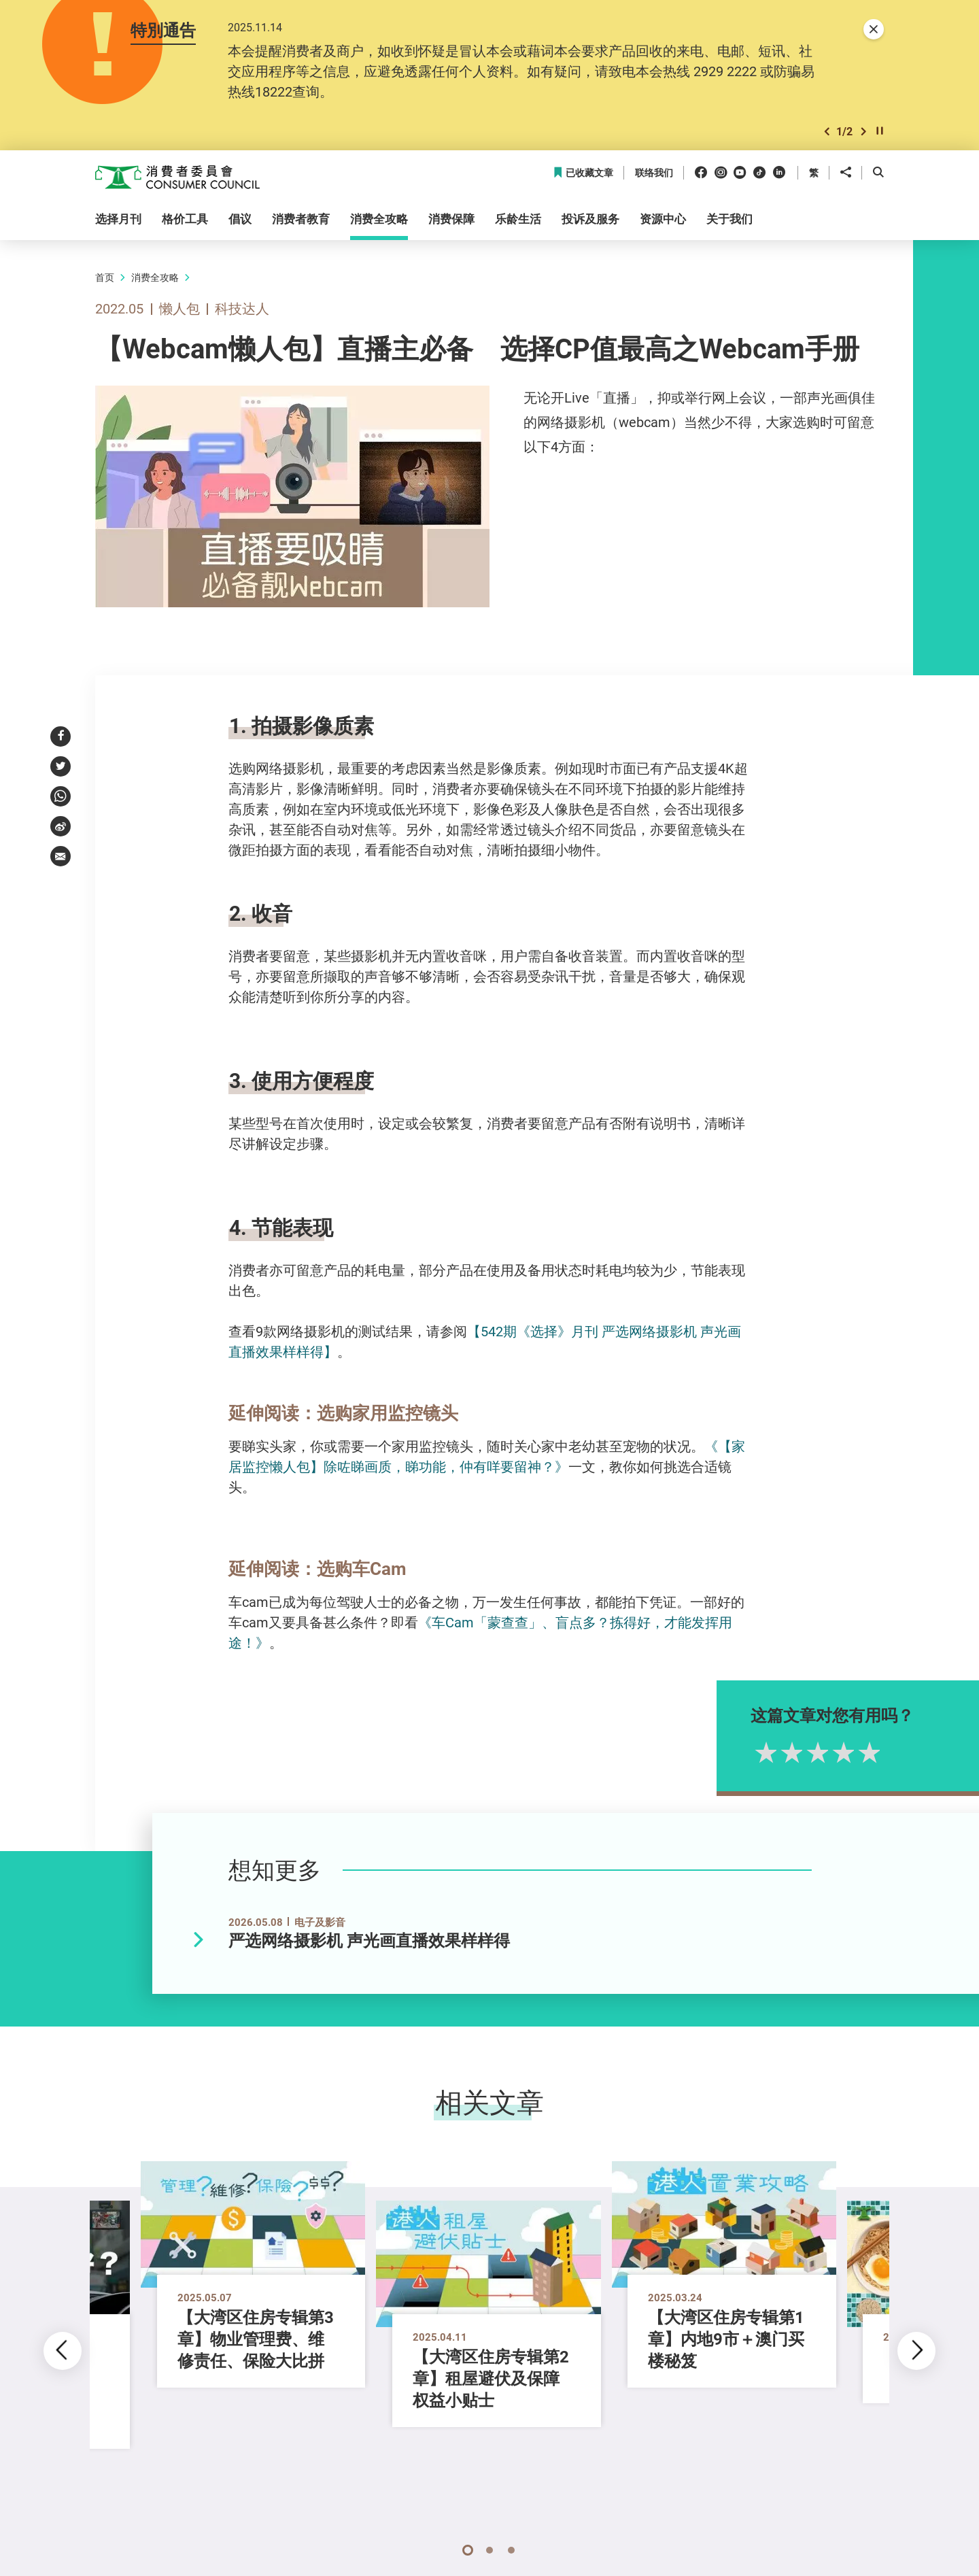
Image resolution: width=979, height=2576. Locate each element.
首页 (104, 277)
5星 (905, 1751)
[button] (827, 131)
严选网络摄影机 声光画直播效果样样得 (369, 1940)
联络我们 (654, 173)
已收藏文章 (583, 173)
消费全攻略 (155, 277)
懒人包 (179, 308)
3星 (853, 1751)
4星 (879, 1751)
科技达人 (242, 308)
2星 (827, 1751)
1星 (801, 1751)
